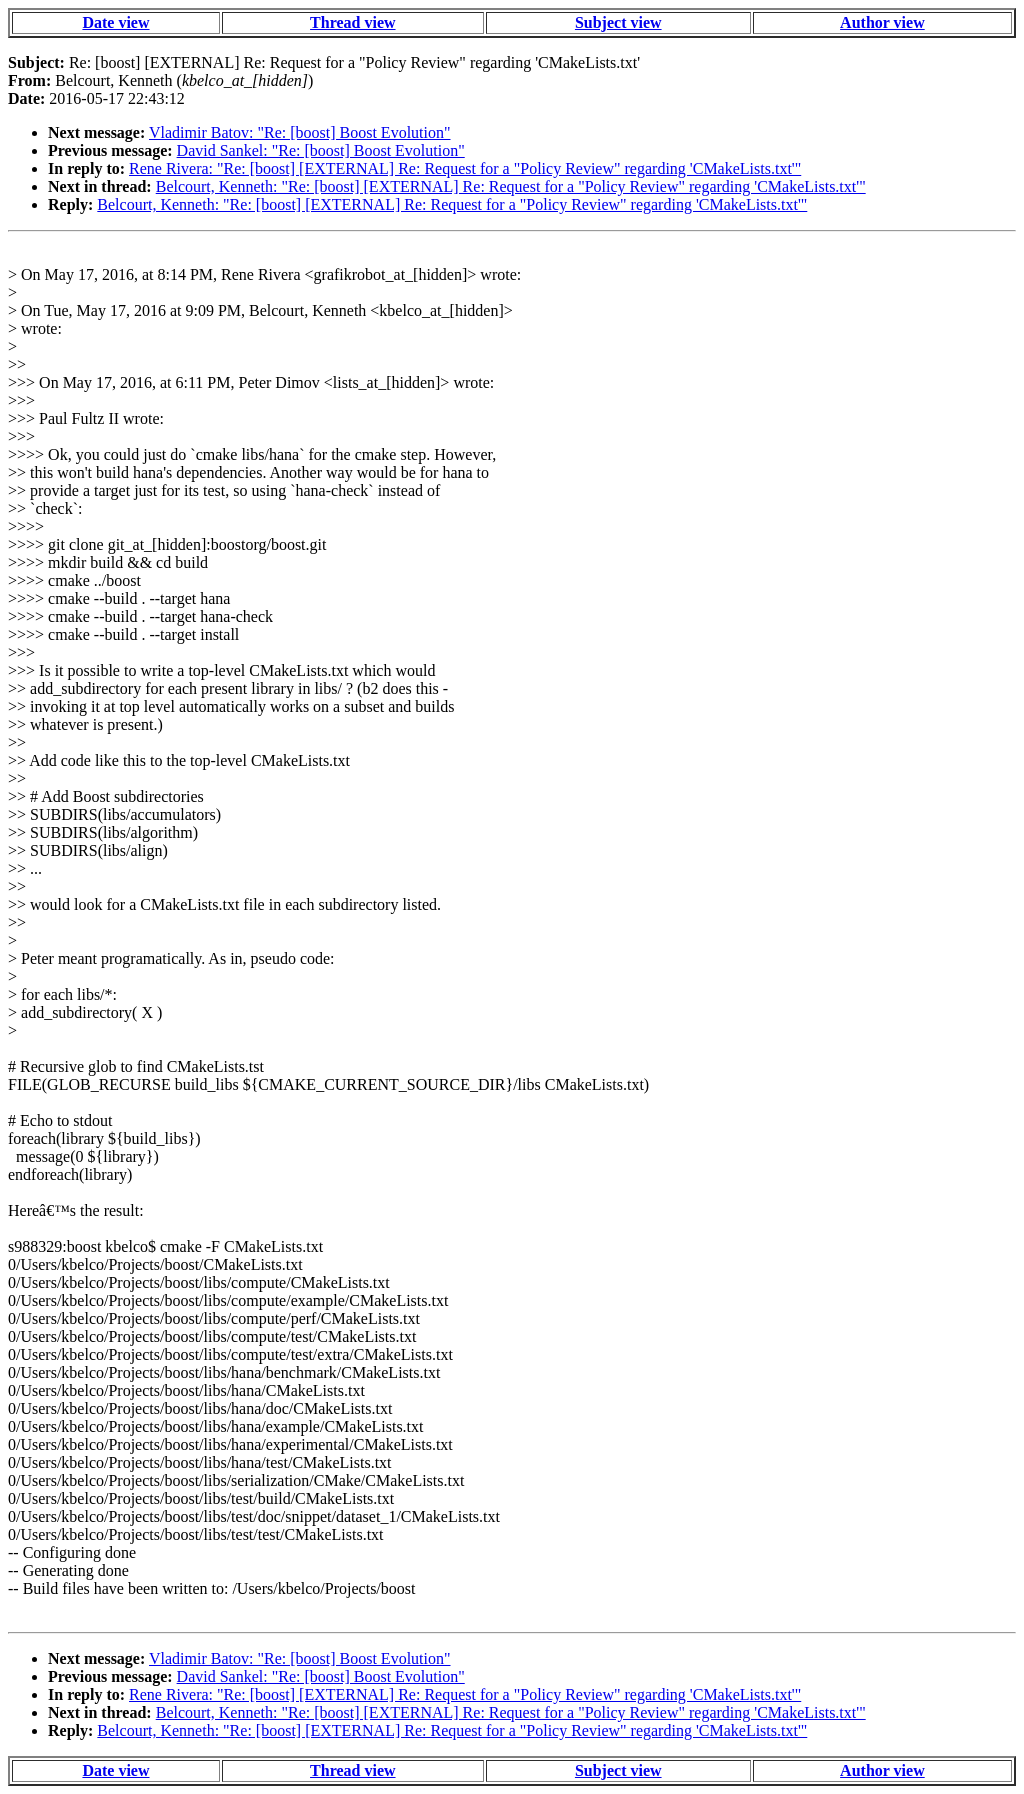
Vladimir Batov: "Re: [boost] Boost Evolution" (300, 132)
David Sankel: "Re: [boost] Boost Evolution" (321, 150)
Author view (882, 22)
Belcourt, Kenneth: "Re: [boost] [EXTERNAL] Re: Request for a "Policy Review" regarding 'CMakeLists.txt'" (511, 186)
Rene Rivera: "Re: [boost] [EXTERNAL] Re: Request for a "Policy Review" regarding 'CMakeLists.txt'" (465, 168)
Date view (115, 22)
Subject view (618, 22)
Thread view (352, 22)
